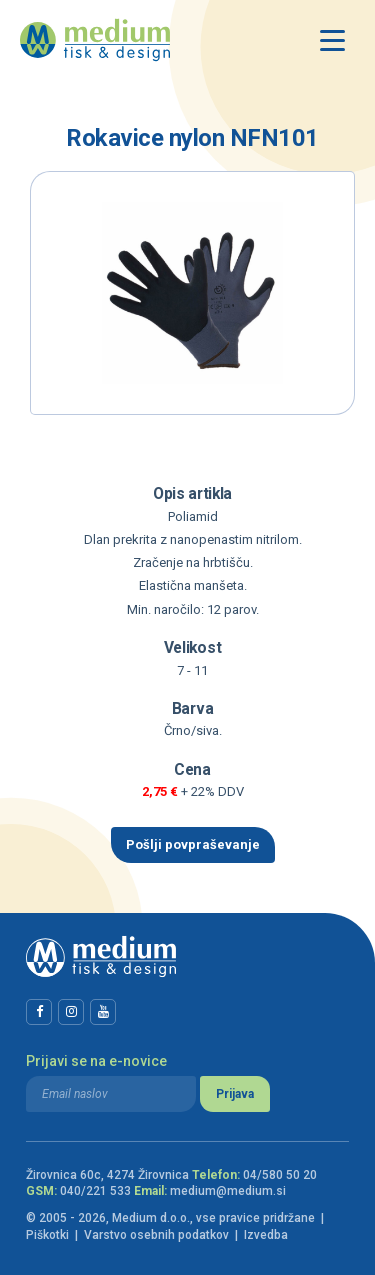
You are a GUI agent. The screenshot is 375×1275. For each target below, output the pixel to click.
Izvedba (266, 1235)
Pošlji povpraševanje (193, 844)
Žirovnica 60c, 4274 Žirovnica (107, 1175)
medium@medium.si (228, 1191)
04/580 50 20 (280, 1175)
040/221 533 (95, 1191)
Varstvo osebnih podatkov (156, 1235)
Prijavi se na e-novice (96, 1061)
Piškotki (47, 1235)
